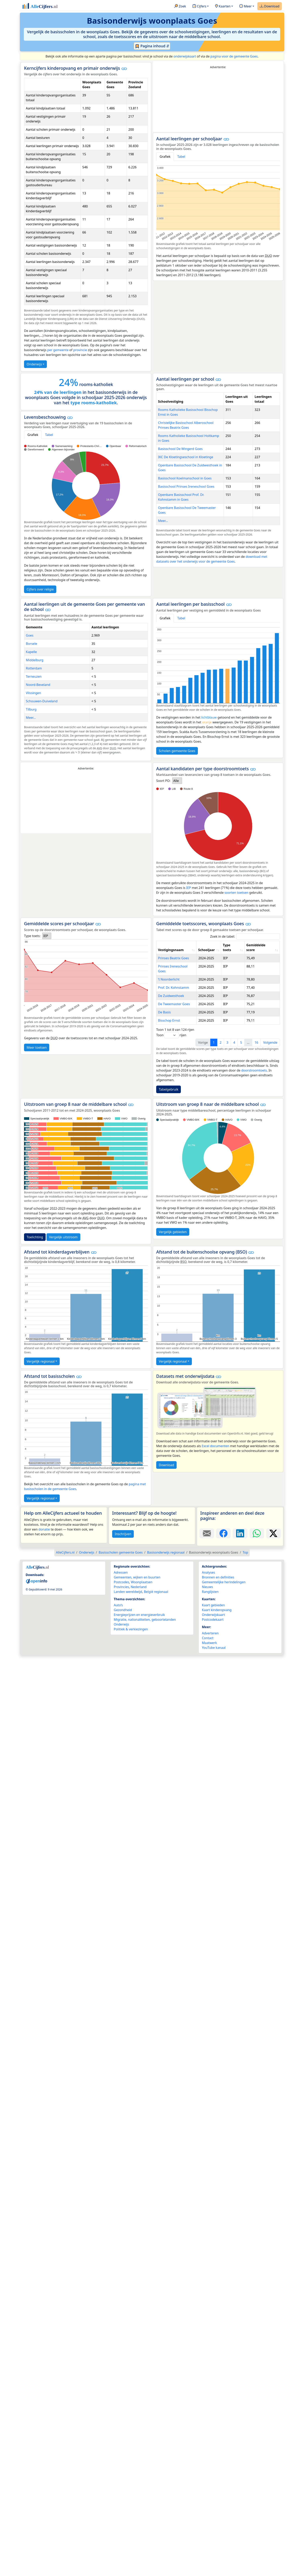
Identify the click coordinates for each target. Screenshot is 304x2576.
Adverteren (210, 1636)
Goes (29, 635)
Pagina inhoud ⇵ (152, 46)
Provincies (121, 1590)
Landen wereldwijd (128, 1595)
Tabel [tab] (181, 156)
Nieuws (207, 1590)
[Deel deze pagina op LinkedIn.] (240, 1537)
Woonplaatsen (141, 1585)
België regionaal (156, 1595)
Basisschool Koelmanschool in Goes (184, 478)
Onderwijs (34, 364)
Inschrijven (123, 1537)
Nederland (139, 1590)
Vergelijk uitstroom (63, 1240)
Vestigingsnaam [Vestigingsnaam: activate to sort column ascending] (171, 953)
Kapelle (31, 652)
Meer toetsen (37, 1054)
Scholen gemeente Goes (177, 751)
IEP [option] (45, 939)
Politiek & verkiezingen (131, 1632)
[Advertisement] (218, 101)
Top (245, 1555)
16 (256, 1045)
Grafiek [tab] (165, 156)
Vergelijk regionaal (41, 1364)
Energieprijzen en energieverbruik (139, 1618)
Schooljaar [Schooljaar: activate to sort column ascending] (206, 953)
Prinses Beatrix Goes (173, 961)
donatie (44, 1532)
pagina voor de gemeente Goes (234, 56)
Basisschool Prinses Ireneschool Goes (186, 486)
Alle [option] (176, 780)
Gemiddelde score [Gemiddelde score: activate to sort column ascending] (256, 950)
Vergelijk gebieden (173, 1235)
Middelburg (34, 660)
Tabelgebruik (168, 1092)
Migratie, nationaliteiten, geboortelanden (145, 1623)
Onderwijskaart (213, 1618)
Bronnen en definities (218, 1580)
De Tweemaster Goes (174, 1007)
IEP (188, 891)
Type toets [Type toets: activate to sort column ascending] (227, 950)
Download (269, 6)
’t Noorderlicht (169, 982)
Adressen (121, 1575)
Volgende (270, 1045)
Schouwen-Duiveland (41, 701)
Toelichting (35, 1240)
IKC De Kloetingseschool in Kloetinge (185, 457)
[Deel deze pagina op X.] (273, 1537)
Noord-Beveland (38, 684)
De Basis (164, 1015)
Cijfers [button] (199, 6)
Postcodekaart (212, 1623)
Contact (207, 1641)
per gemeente (57, 350)
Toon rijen (171, 1038)
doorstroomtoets (254, 1073)
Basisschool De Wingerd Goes (180, 449)
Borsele (31, 643)
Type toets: (32, 939)
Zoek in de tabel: (245, 940)
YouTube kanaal (213, 1651)
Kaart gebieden (213, 1608)
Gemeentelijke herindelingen (224, 1585)
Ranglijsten (210, 1595)
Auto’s (118, 1608)
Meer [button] (245, 6)
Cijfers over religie (40, 589)
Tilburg (31, 709)
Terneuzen (34, 676)
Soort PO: (163, 780)
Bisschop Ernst (169, 1023)
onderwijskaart (184, 56)
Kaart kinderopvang (217, 1613)
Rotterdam (34, 668)
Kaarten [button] (223, 6)
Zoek (180, 6)
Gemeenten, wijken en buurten (137, 1580)
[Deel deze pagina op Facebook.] (223, 1537)
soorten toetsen (236, 896)
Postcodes (121, 1585)
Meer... (163, 521)
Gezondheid (123, 1613)
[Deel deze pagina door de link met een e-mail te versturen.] (206, 1537)
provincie (80, 350)
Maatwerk (209, 1646)
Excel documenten (215, 1449)
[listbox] (177, 780)
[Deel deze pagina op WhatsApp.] (257, 1537)
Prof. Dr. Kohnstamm (173, 991)
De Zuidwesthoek (171, 999)
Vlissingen (33, 693)
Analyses (208, 1575)
